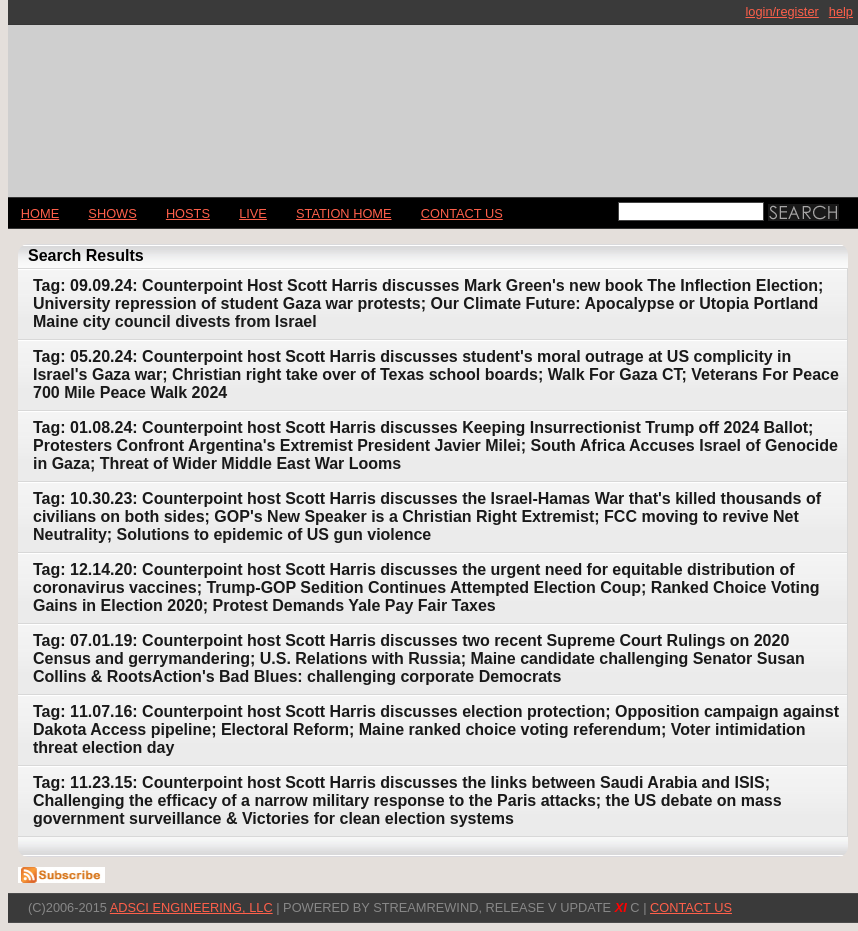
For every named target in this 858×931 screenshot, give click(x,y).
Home (40, 213)
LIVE (253, 213)
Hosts (188, 213)
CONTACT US (462, 213)
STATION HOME (344, 213)
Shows (112, 213)
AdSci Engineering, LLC (191, 907)
